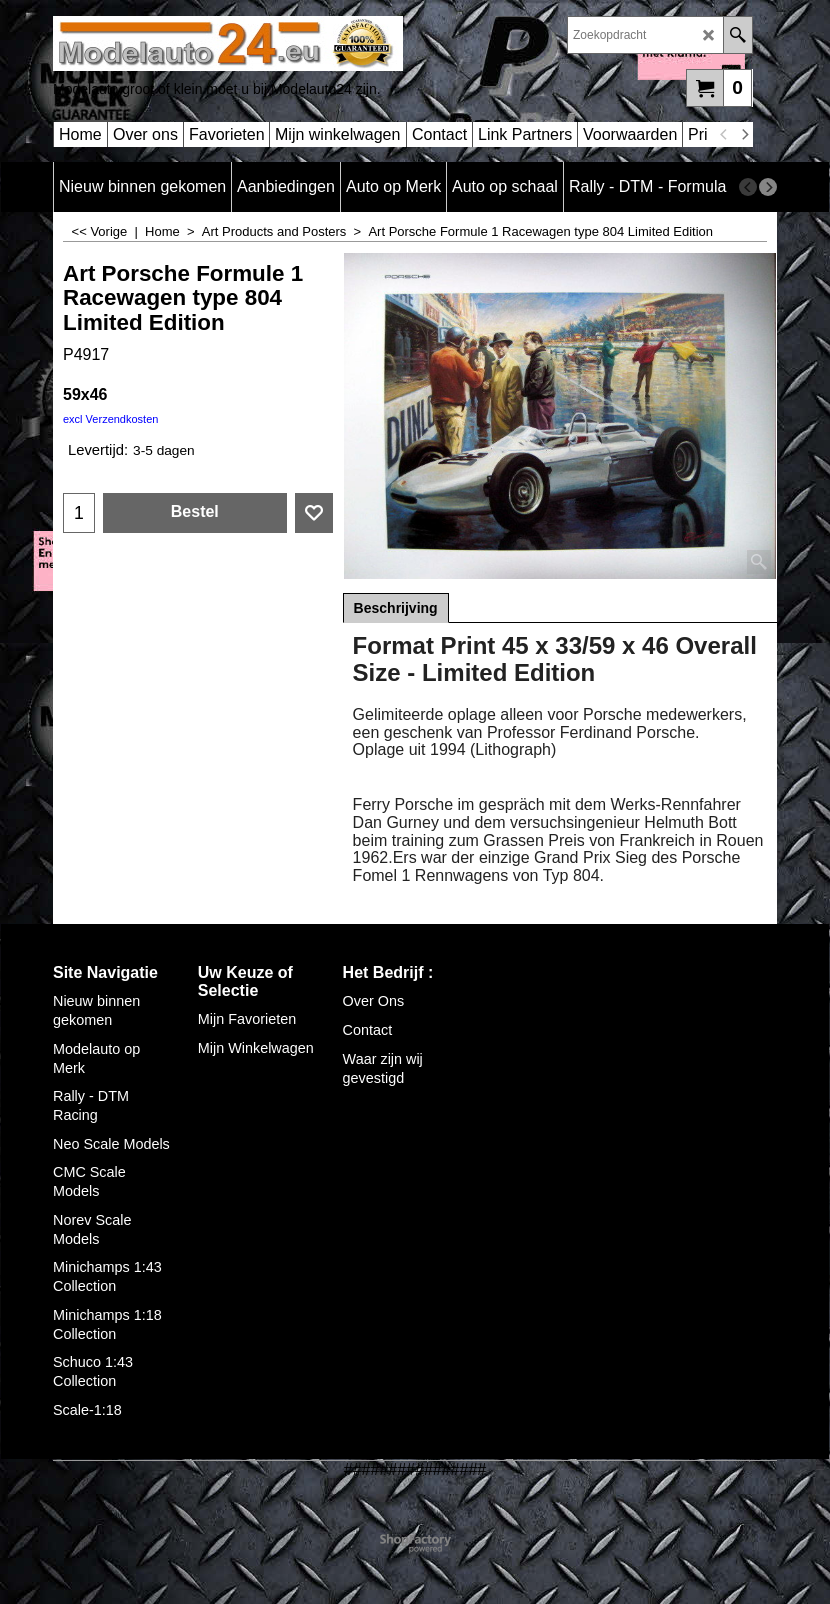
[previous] (724, 135)
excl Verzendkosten (110, 419)
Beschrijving (396, 608)
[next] (744, 135)
